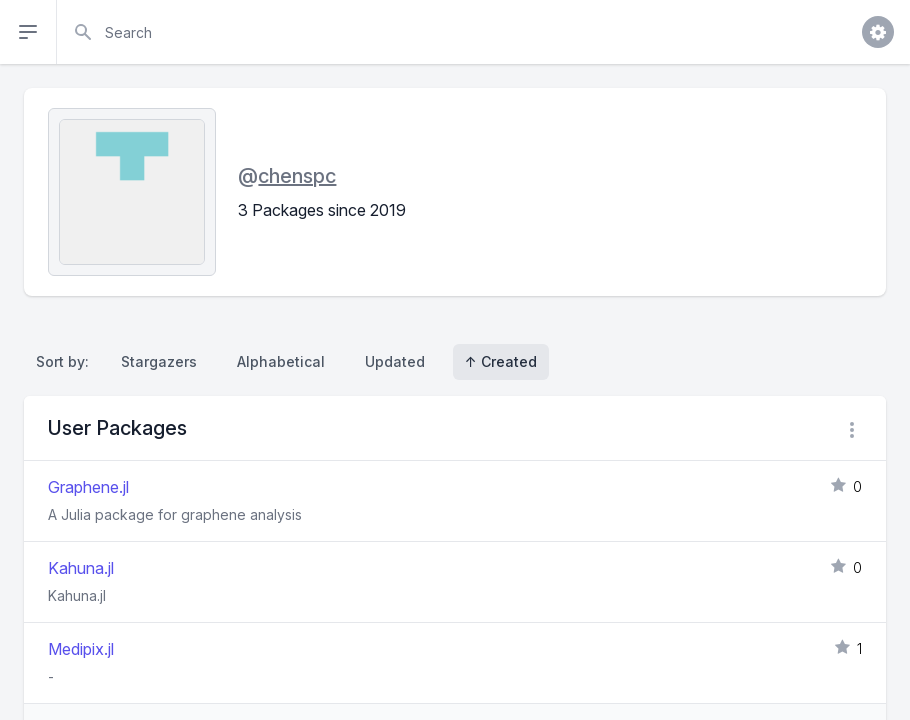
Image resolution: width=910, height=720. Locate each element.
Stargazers (159, 361)
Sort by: (66, 361)
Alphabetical (281, 361)
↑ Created (501, 361)
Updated (395, 361)
